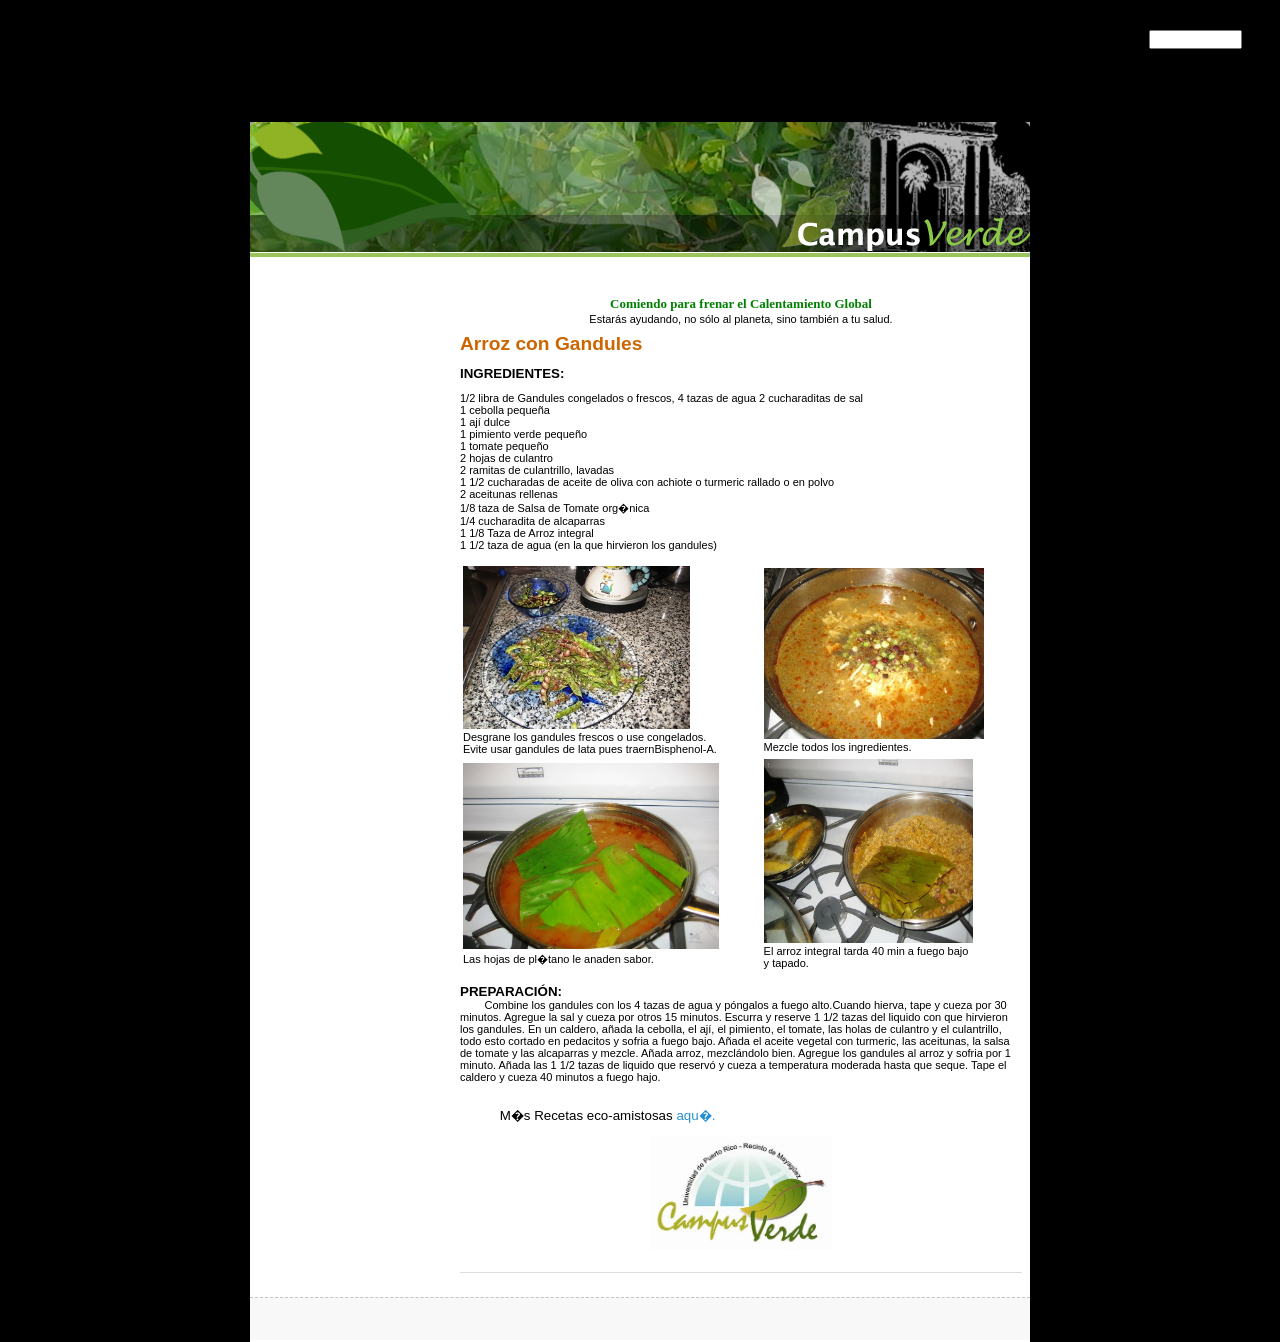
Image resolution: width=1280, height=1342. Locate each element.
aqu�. (695, 1115)
